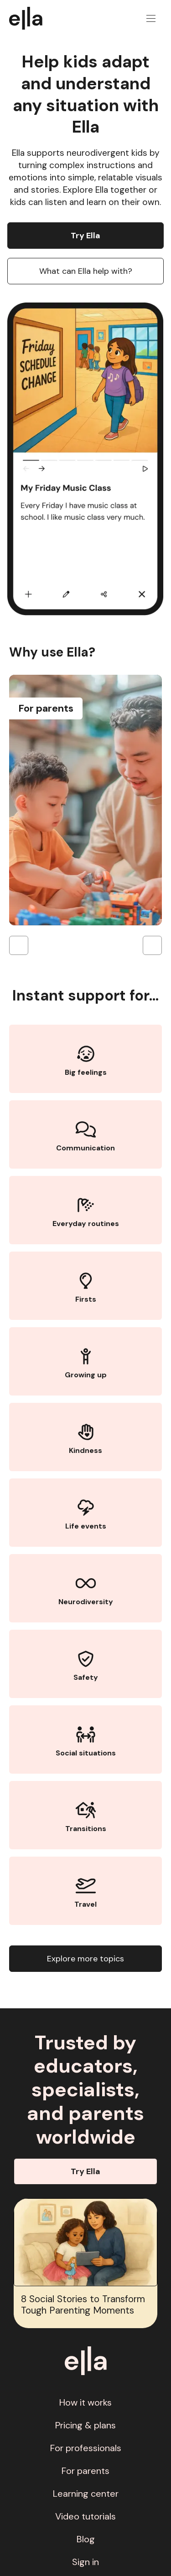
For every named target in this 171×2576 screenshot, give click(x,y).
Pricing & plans (85, 2425)
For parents (85, 2470)
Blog (86, 2539)
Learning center (86, 2493)
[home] (30, 18)
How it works (85, 2402)
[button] (151, 18)
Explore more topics (85, 1958)
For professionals (85, 2448)
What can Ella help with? (85, 271)
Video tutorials (85, 2516)
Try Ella (85, 235)
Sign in (85, 2561)
